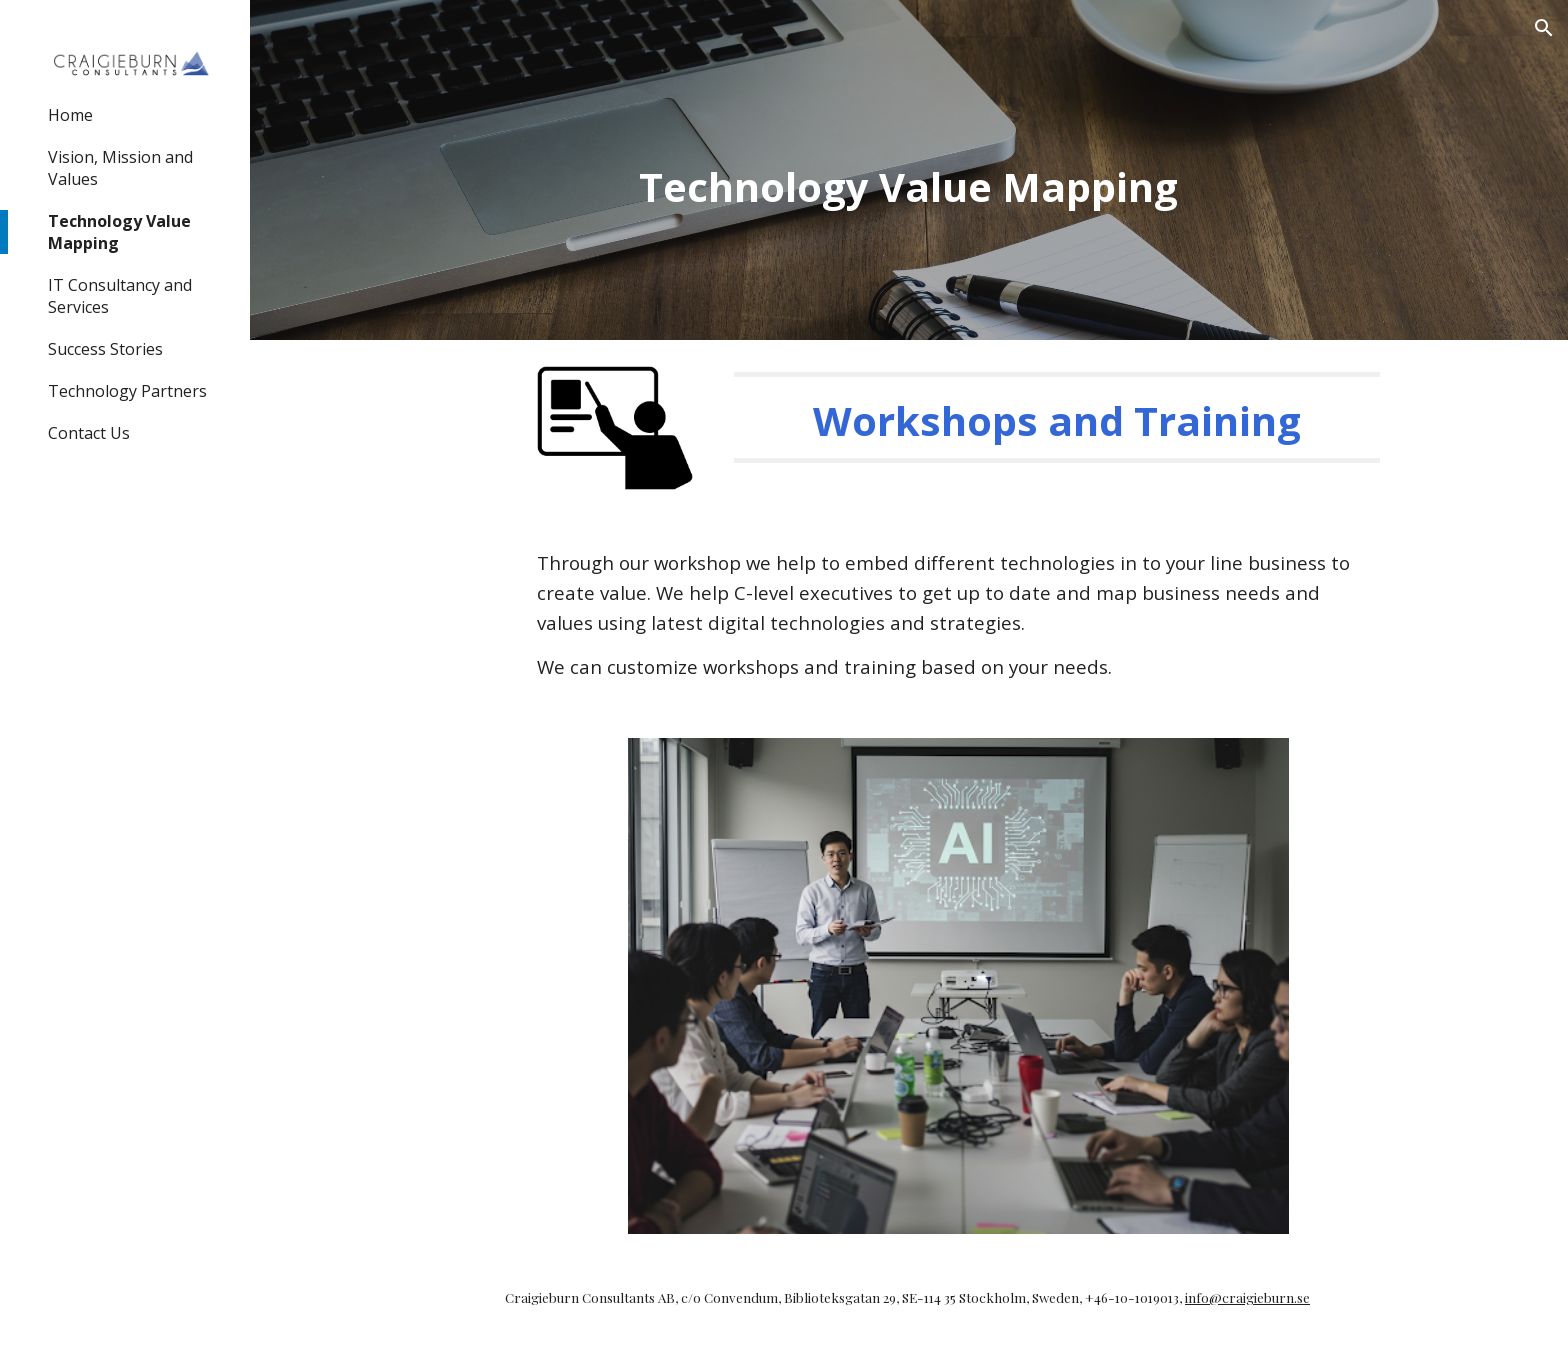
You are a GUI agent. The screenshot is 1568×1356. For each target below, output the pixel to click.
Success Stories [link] (105, 349)
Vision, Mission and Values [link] (120, 168)
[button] (1544, 28)
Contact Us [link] (89, 433)
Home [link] (70, 115)
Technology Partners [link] (127, 391)
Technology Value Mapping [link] (119, 232)
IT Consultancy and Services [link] (120, 296)
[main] (909, 170)
